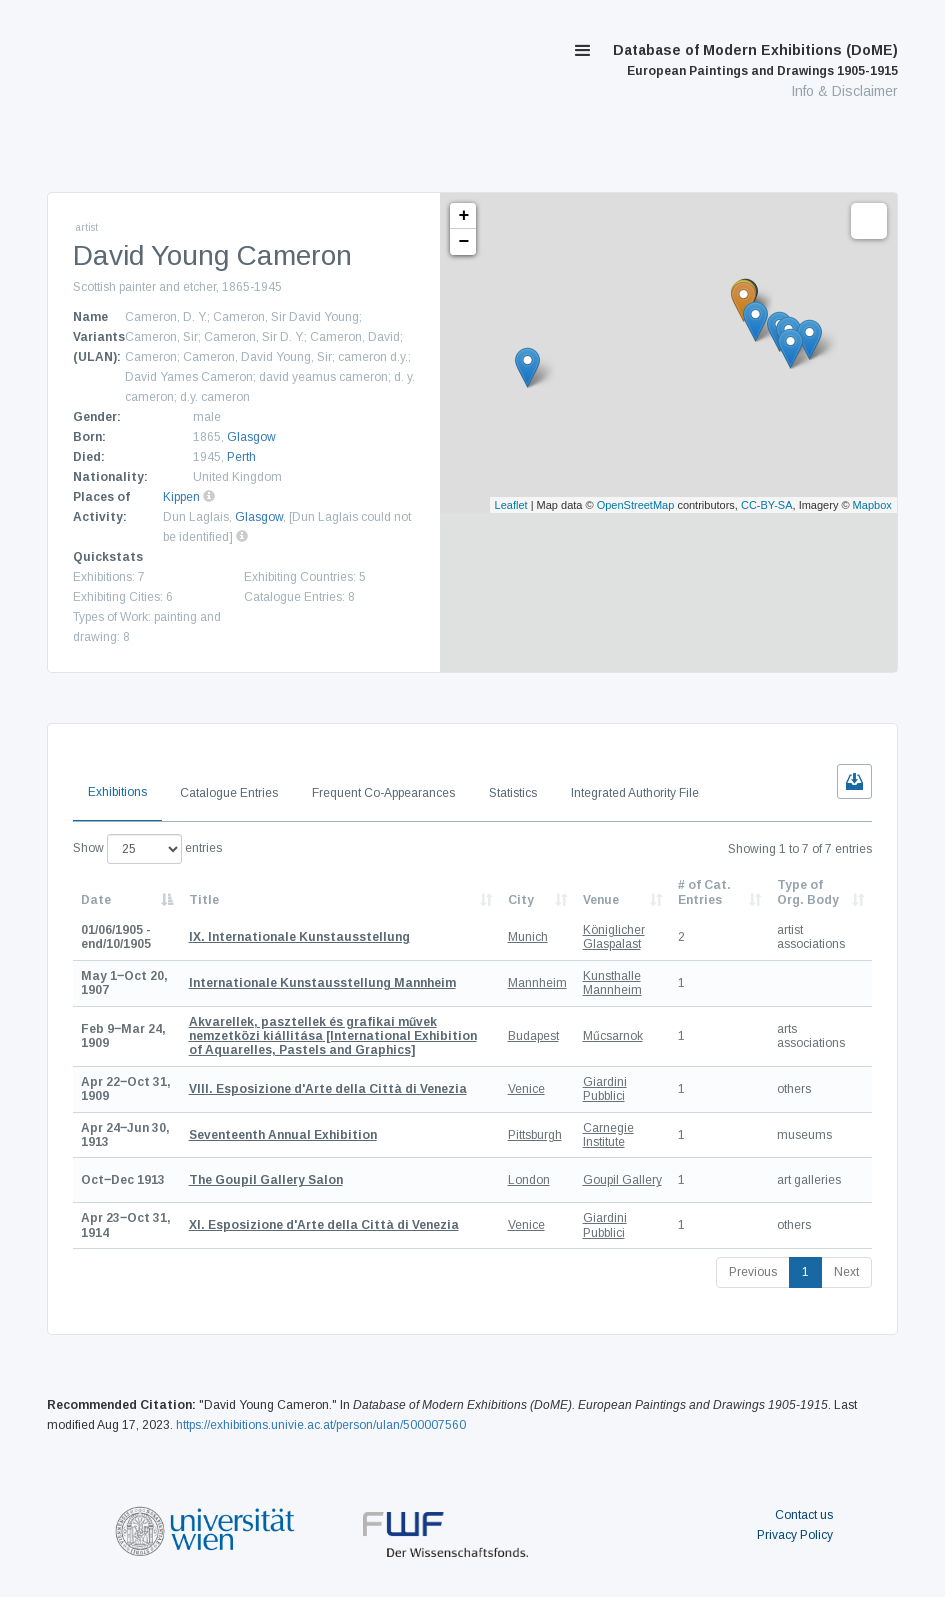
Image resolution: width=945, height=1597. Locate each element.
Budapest (533, 1036)
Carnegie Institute (608, 1135)
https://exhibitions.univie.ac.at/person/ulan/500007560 (321, 1425)
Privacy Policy (795, 1535)
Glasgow (251, 437)
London (529, 1180)
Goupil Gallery (622, 1180)
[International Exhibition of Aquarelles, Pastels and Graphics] (333, 1036)
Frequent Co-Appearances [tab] (383, 793)
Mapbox (872, 505)
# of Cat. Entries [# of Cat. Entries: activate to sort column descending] (704, 892)
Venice (526, 1089)
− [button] (464, 242)
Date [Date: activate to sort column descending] (96, 900)
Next (846, 1272)
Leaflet (511, 505)
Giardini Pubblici (605, 1089)
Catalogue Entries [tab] (229, 793)
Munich (528, 937)
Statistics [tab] (513, 793)
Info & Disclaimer (844, 91)
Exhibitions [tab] (117, 792)
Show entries (147, 849)
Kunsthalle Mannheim (612, 983)
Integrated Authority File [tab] (635, 793)
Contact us (804, 1515)
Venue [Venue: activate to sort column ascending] (601, 900)
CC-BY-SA (767, 505)
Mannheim (537, 983)
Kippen (181, 497)
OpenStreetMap (636, 505)
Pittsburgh (535, 1135)
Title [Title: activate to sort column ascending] (204, 900)
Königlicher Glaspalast (614, 937)
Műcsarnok (613, 1036)
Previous (753, 1272)
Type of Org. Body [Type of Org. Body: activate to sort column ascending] (808, 892)
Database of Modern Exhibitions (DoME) (755, 60)
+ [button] (464, 216)
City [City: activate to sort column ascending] (521, 900)
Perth (241, 457)
